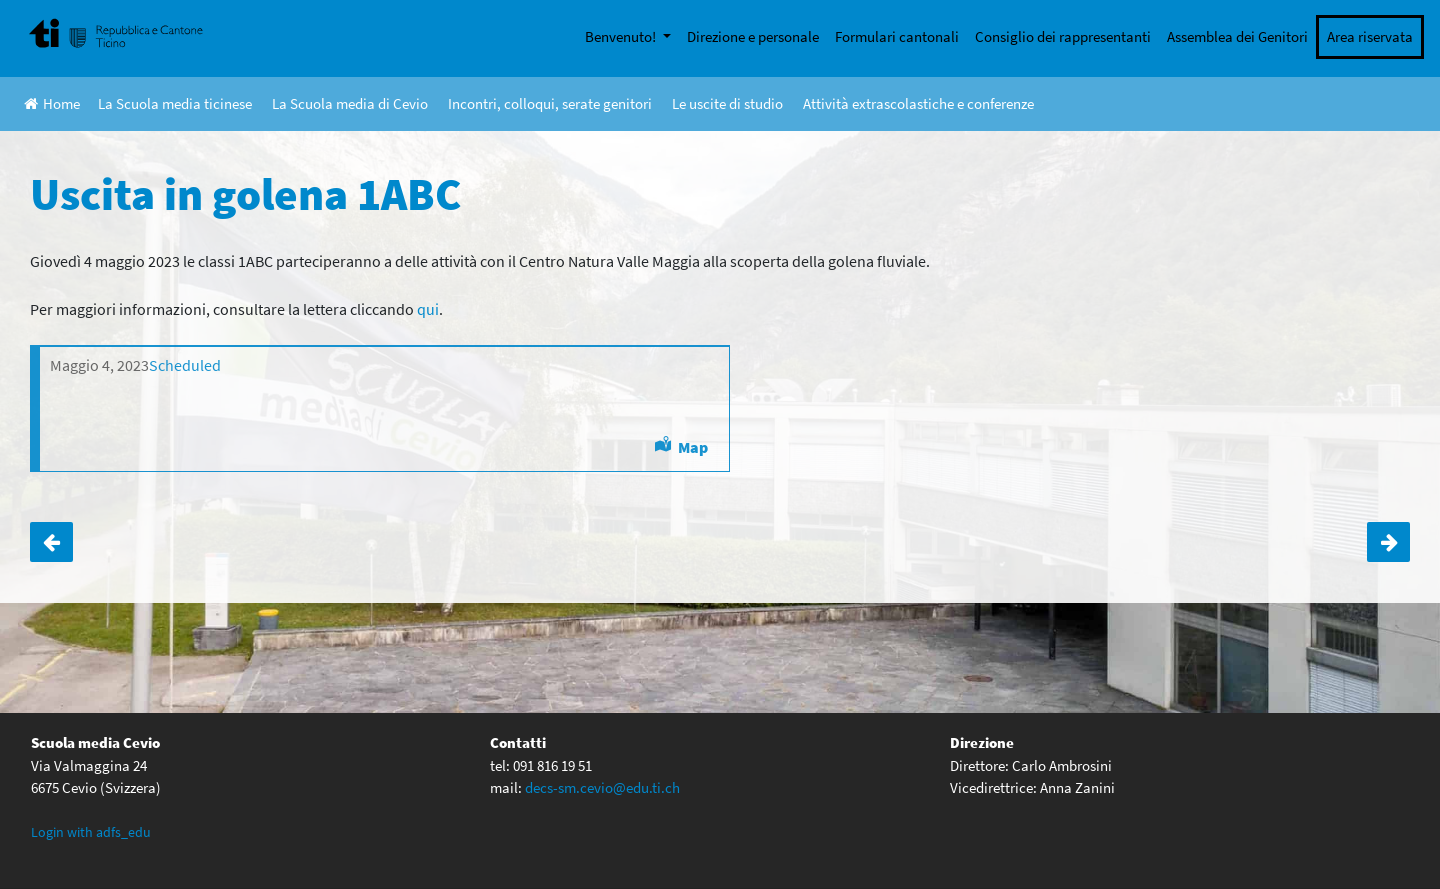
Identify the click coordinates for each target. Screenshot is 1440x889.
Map (693, 447)
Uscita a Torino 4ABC (51, 542)
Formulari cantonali (897, 36)
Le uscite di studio (727, 103)
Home (52, 103)
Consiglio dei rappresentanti (1063, 36)
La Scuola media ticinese (175, 103)
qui (428, 309)
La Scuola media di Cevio (350, 103)
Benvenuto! (622, 36)
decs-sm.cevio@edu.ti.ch (602, 787)
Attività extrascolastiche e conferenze (918, 103)
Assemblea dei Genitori (1237, 36)
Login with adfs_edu (91, 832)
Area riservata (1370, 36)
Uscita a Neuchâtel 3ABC (1388, 542)
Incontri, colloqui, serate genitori (550, 103)
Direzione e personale (753, 36)
